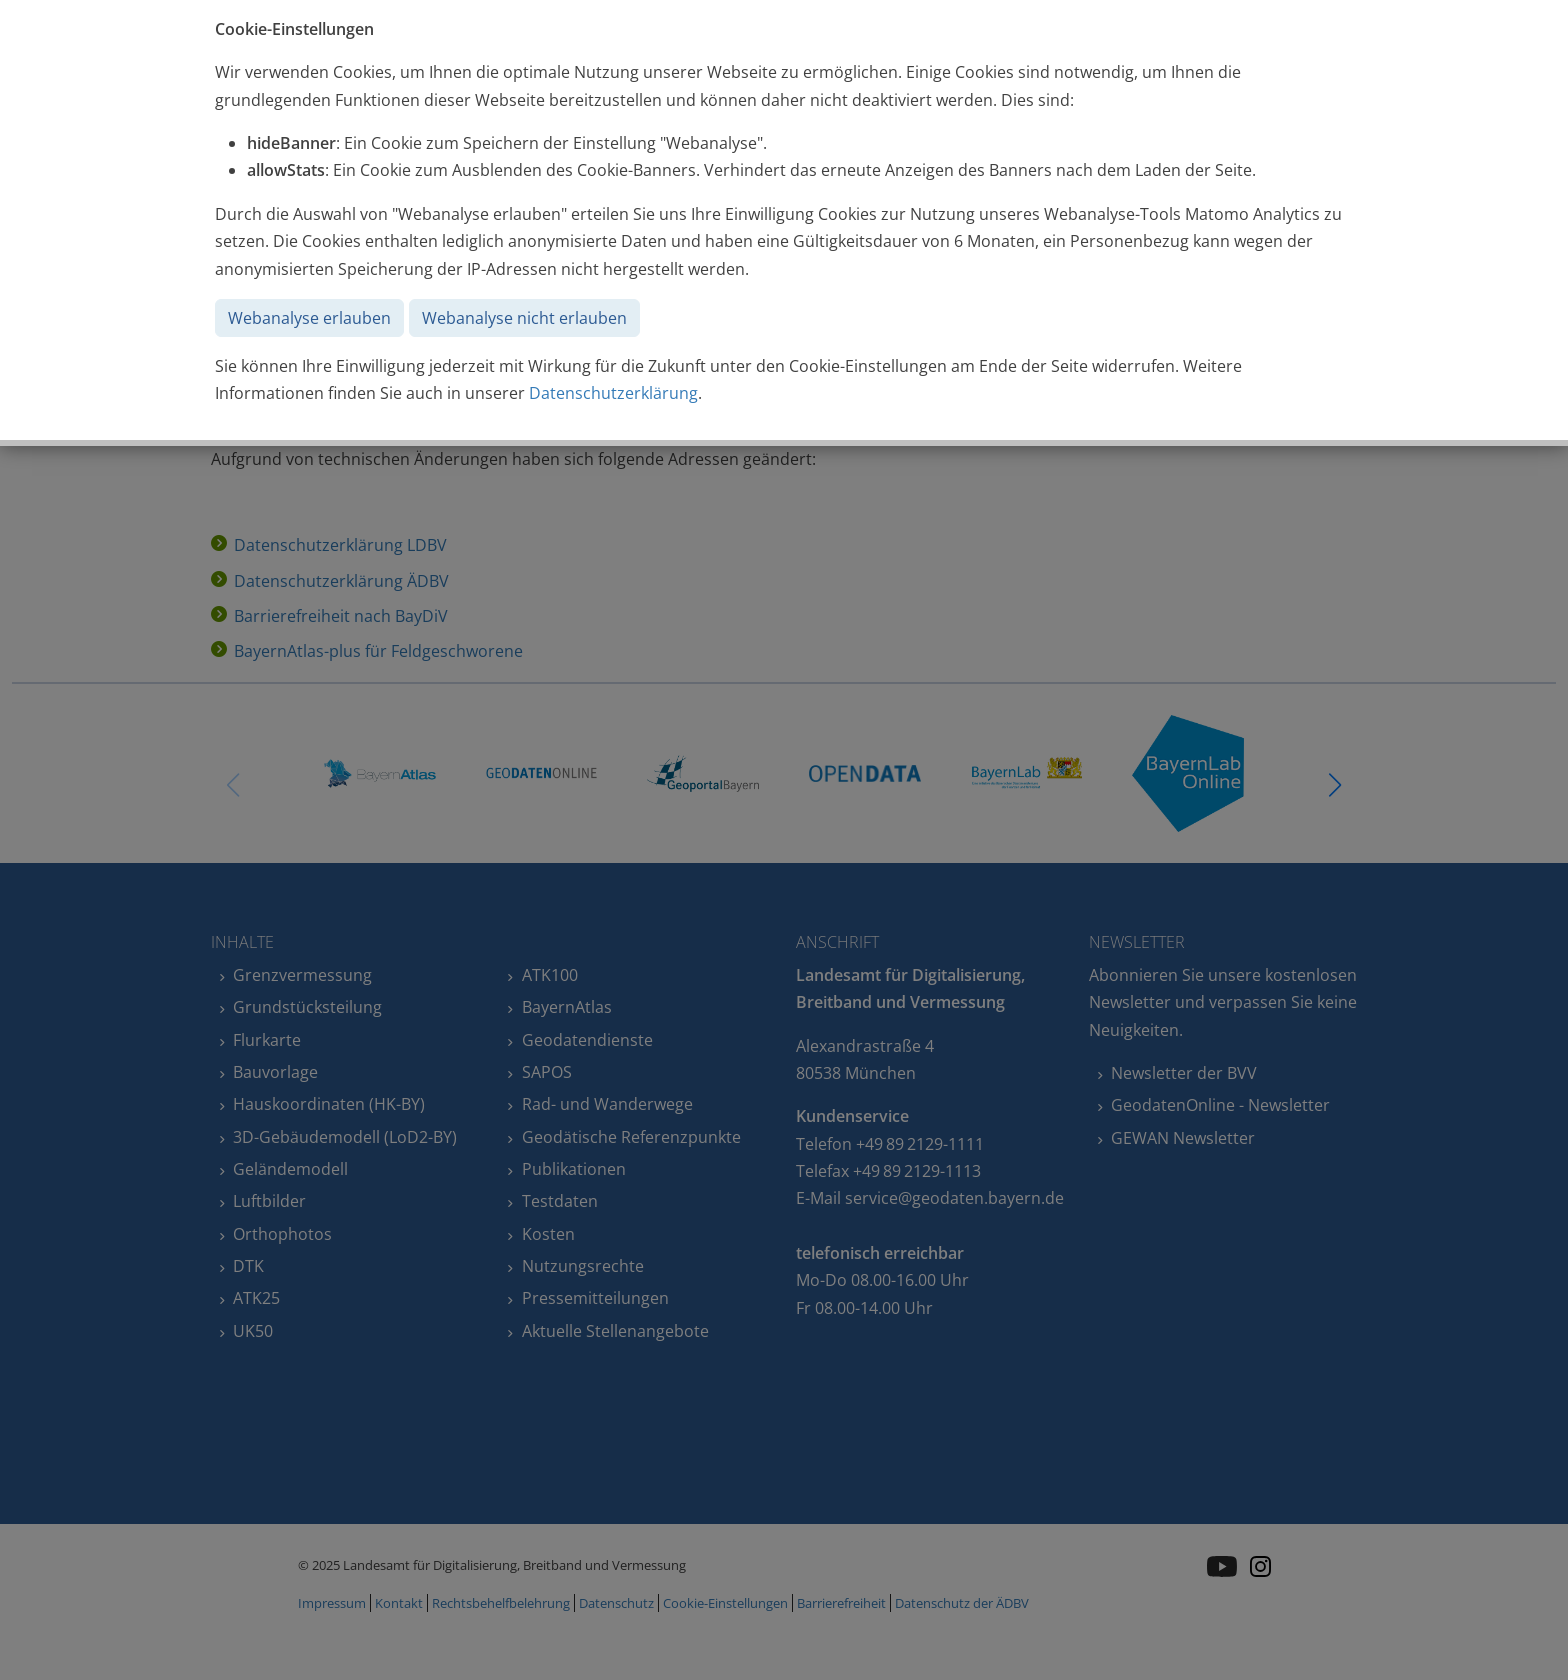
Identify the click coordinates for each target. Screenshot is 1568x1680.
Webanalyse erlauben (309, 318)
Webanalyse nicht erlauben (524, 318)
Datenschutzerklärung (613, 393)
